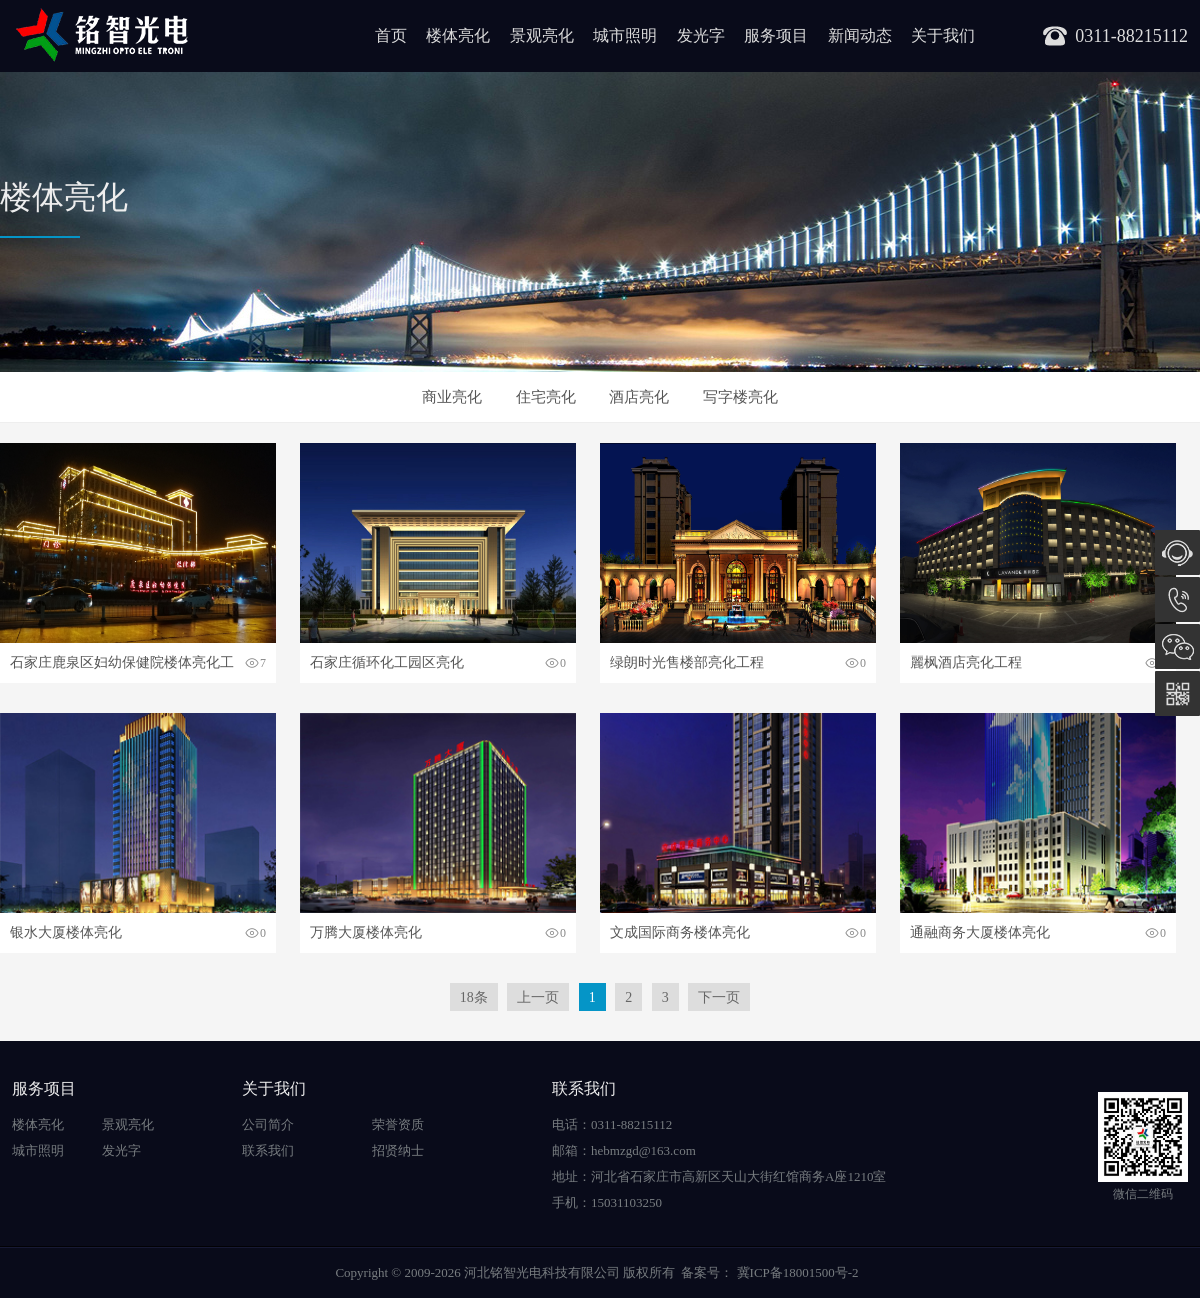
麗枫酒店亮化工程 (966, 662)
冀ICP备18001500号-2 (795, 1272)
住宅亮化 (546, 397)
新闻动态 (860, 35)
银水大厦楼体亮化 (66, 932)
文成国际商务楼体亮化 (680, 932)
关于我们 (943, 35)
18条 (474, 997)
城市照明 (625, 35)
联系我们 (268, 1150)
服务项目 (776, 35)
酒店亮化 (639, 397)
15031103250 (1177, 599)
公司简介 (268, 1124)
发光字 (701, 35)
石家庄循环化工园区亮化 (387, 662)
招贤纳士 (398, 1150)
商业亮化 (452, 397)
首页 (391, 35)
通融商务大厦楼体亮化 (980, 932)
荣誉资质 (398, 1124)
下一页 (719, 997)
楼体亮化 (458, 35)
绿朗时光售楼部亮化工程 (687, 662)
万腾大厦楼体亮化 (366, 932)
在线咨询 (1177, 552)
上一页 (538, 997)
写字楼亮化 (740, 397)
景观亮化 (542, 35)
